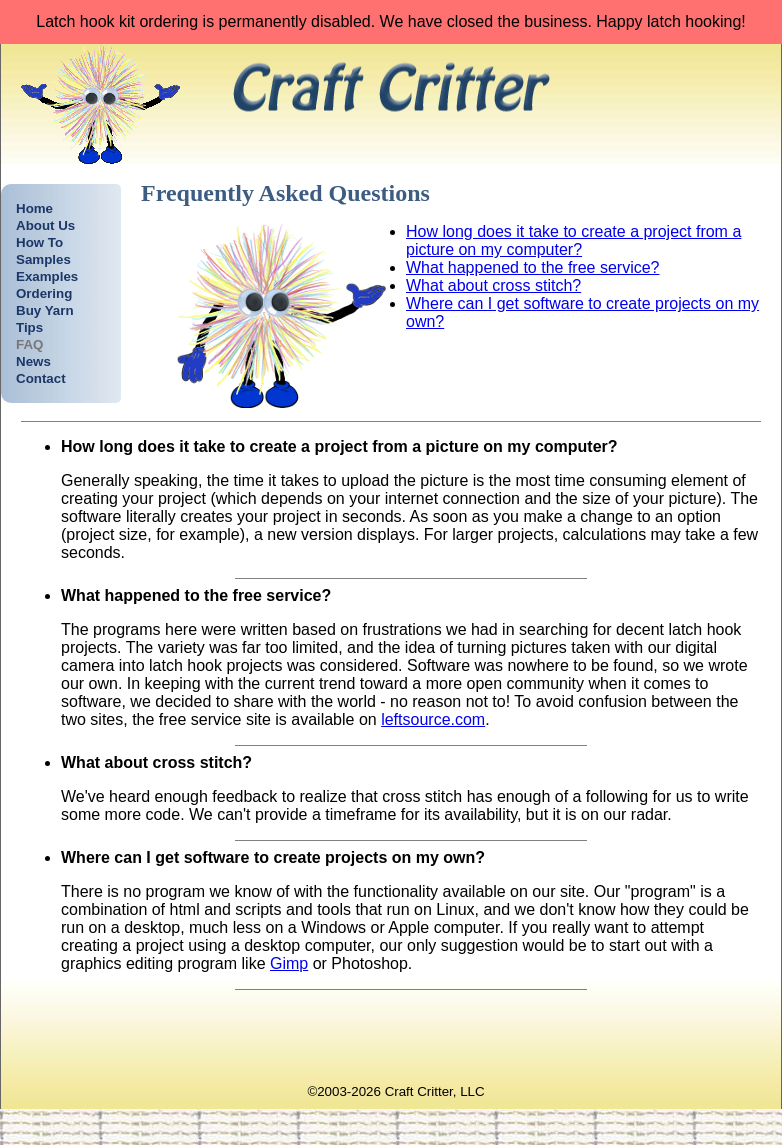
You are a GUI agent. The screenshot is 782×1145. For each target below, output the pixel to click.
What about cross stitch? (493, 285)
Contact (41, 378)
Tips (29, 327)
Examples (47, 276)
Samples (43, 259)
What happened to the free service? (533, 267)
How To (39, 242)
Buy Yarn (45, 310)
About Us (45, 225)
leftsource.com (433, 719)
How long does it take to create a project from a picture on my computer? (573, 240)
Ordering (44, 293)
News (33, 361)
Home (34, 208)
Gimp (289, 963)
